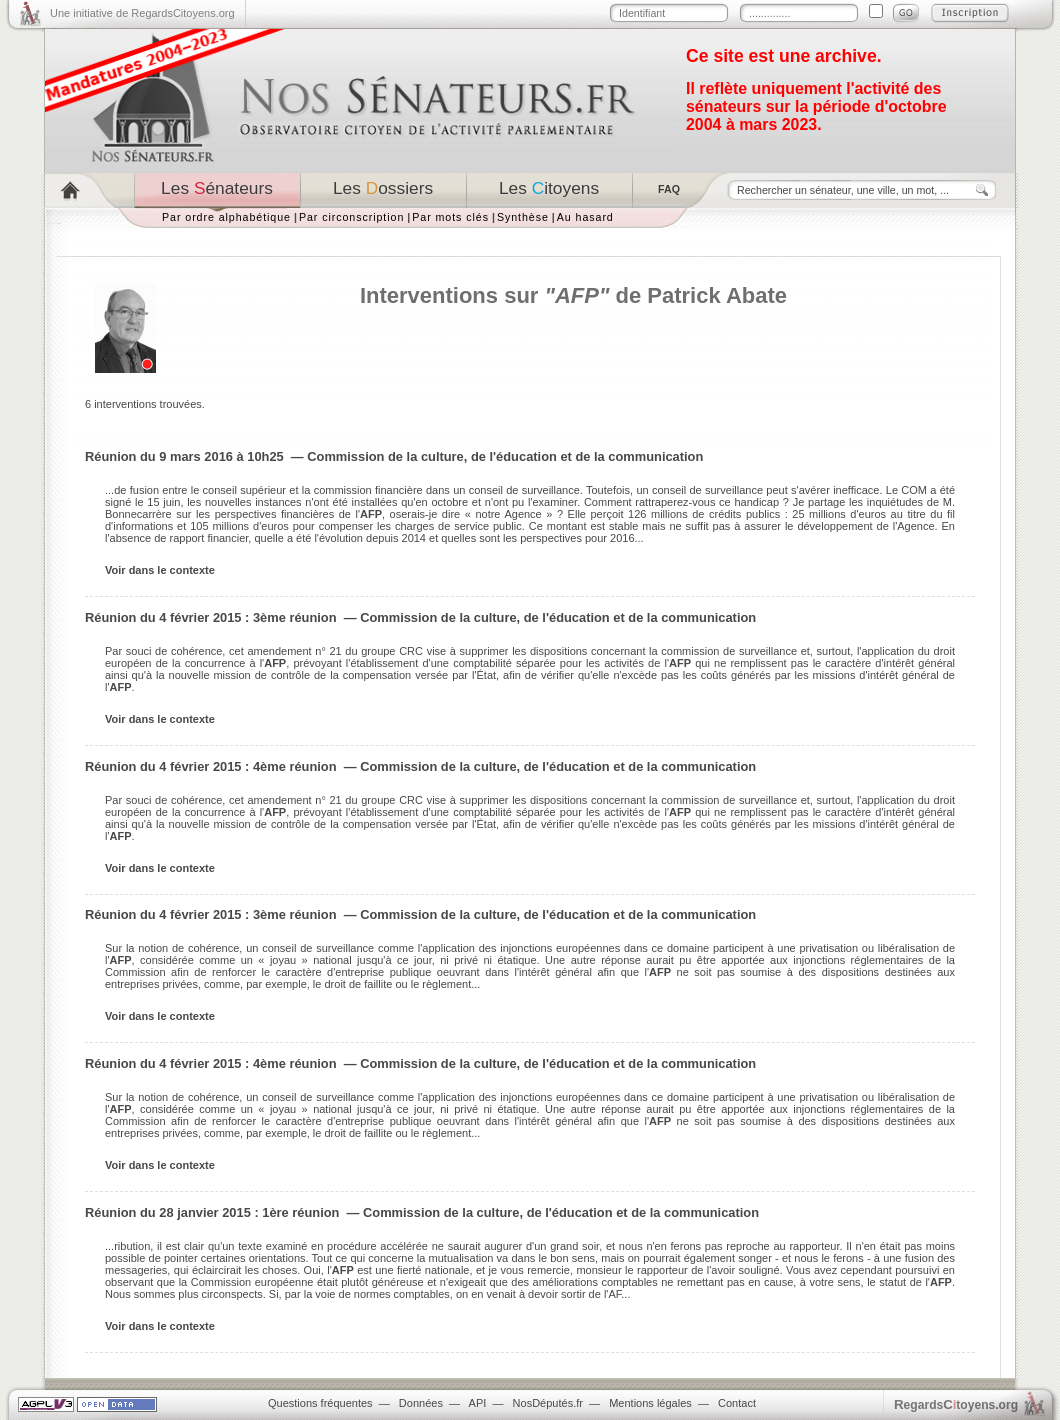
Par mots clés (450, 217)
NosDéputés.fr (548, 1403)
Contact (737, 1403)
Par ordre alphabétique (226, 217)
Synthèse (523, 217)
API (478, 1403)
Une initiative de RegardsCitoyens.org (142, 13)
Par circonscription (351, 217)
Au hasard (585, 217)
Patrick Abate (717, 295)
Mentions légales (650, 1403)
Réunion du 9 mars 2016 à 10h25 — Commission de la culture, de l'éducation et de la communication (394, 456)
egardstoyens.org (956, 1404)
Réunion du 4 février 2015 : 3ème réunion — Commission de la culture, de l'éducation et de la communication (420, 617)
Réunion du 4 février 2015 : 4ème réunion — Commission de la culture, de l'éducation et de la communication (420, 766)
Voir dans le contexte (160, 570)
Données (421, 1403)
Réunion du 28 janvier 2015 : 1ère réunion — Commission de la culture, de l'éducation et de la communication (422, 1212)
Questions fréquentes (320, 1403)
